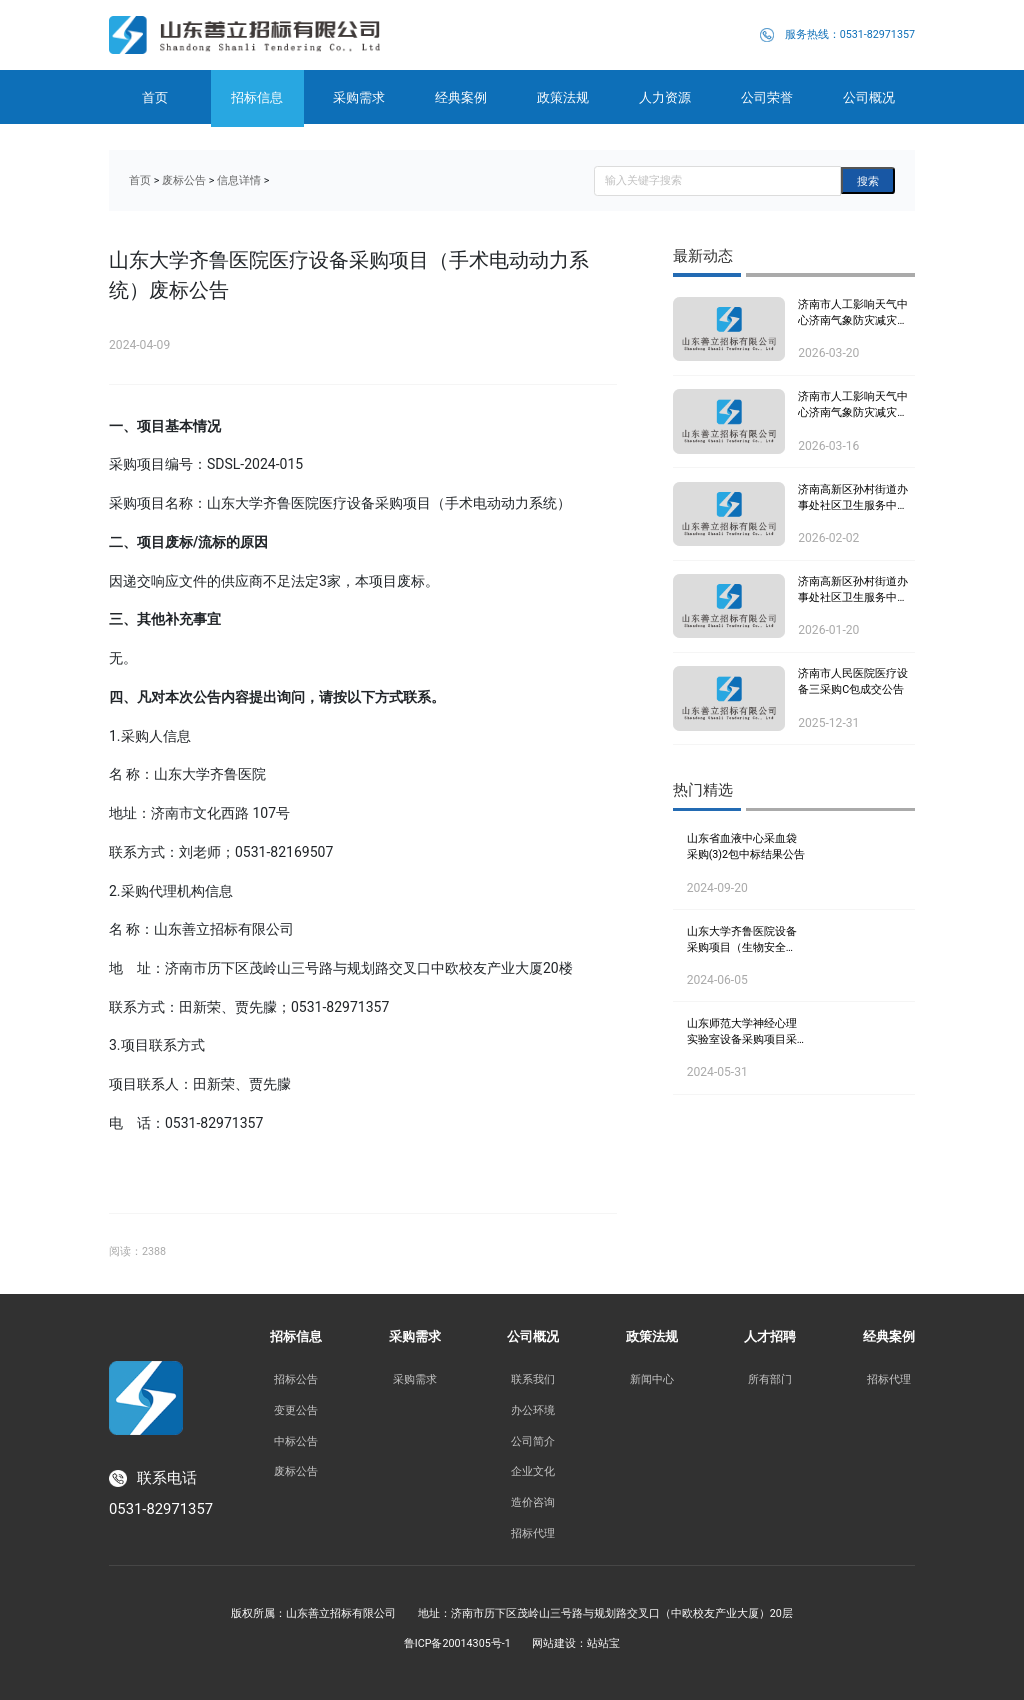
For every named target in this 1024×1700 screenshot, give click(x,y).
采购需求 (415, 1379)
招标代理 (533, 1533)
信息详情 (239, 180)
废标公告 (184, 180)
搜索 (868, 181)
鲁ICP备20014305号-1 (457, 1643)
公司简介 (533, 1441)
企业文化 (533, 1471)
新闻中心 (652, 1379)
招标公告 (296, 1379)
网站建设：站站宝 (576, 1643)
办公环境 (533, 1410)
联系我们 (533, 1379)
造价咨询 (533, 1502)
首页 (140, 180)
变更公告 (296, 1410)
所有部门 (770, 1379)
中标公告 (296, 1441)
